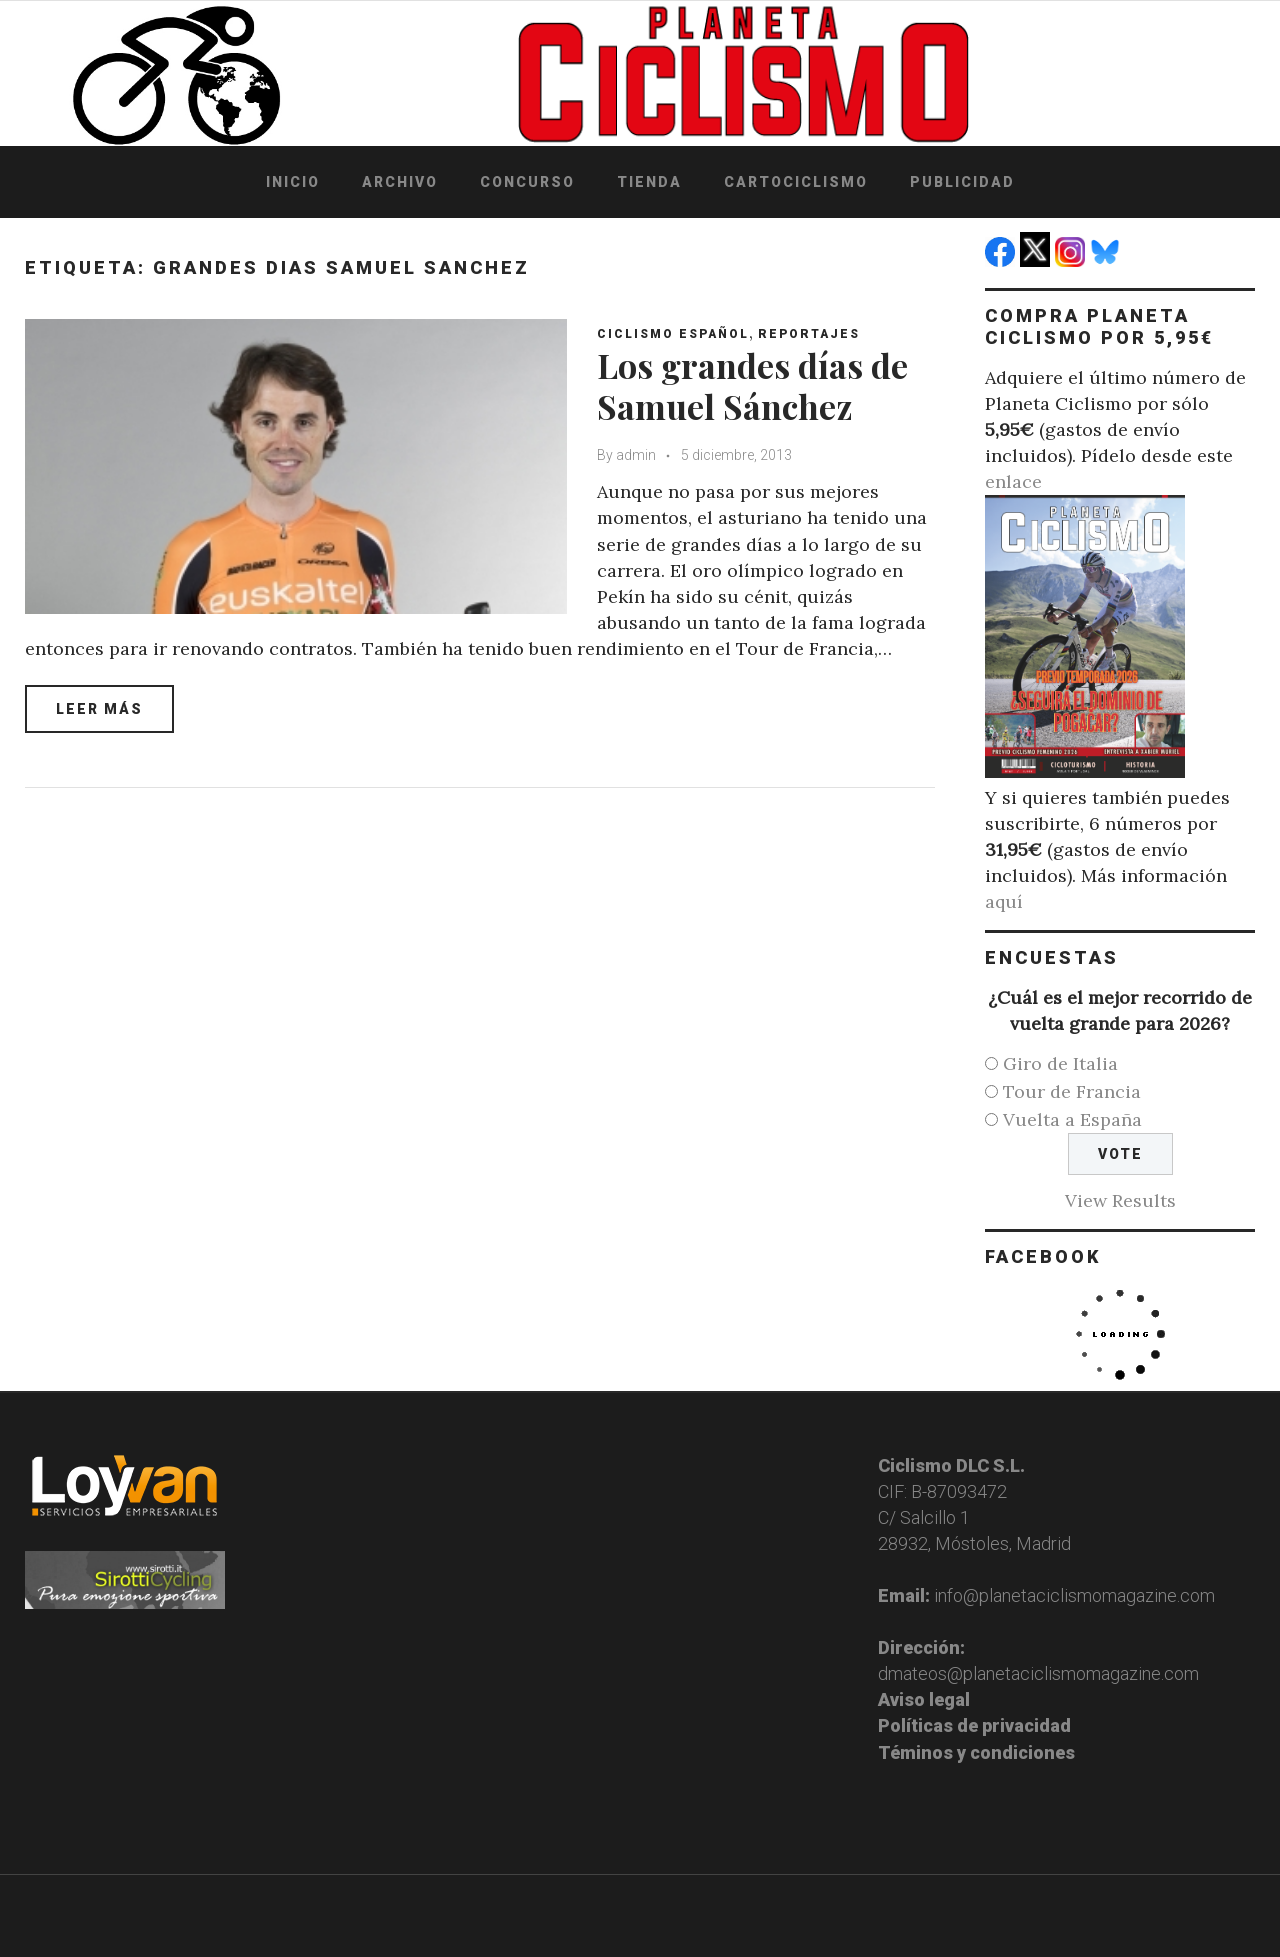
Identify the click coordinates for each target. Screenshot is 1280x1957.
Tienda (649, 182)
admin (636, 455)
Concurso (527, 182)
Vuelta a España (1072, 1119)
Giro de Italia (1060, 1063)
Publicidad (962, 182)
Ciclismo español (673, 334)
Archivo (400, 182)
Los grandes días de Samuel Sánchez (752, 385)
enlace (1013, 481)
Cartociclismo (796, 182)
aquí (1004, 901)
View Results (1120, 1200)
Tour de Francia (1072, 1091)
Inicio (293, 182)
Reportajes (809, 334)
